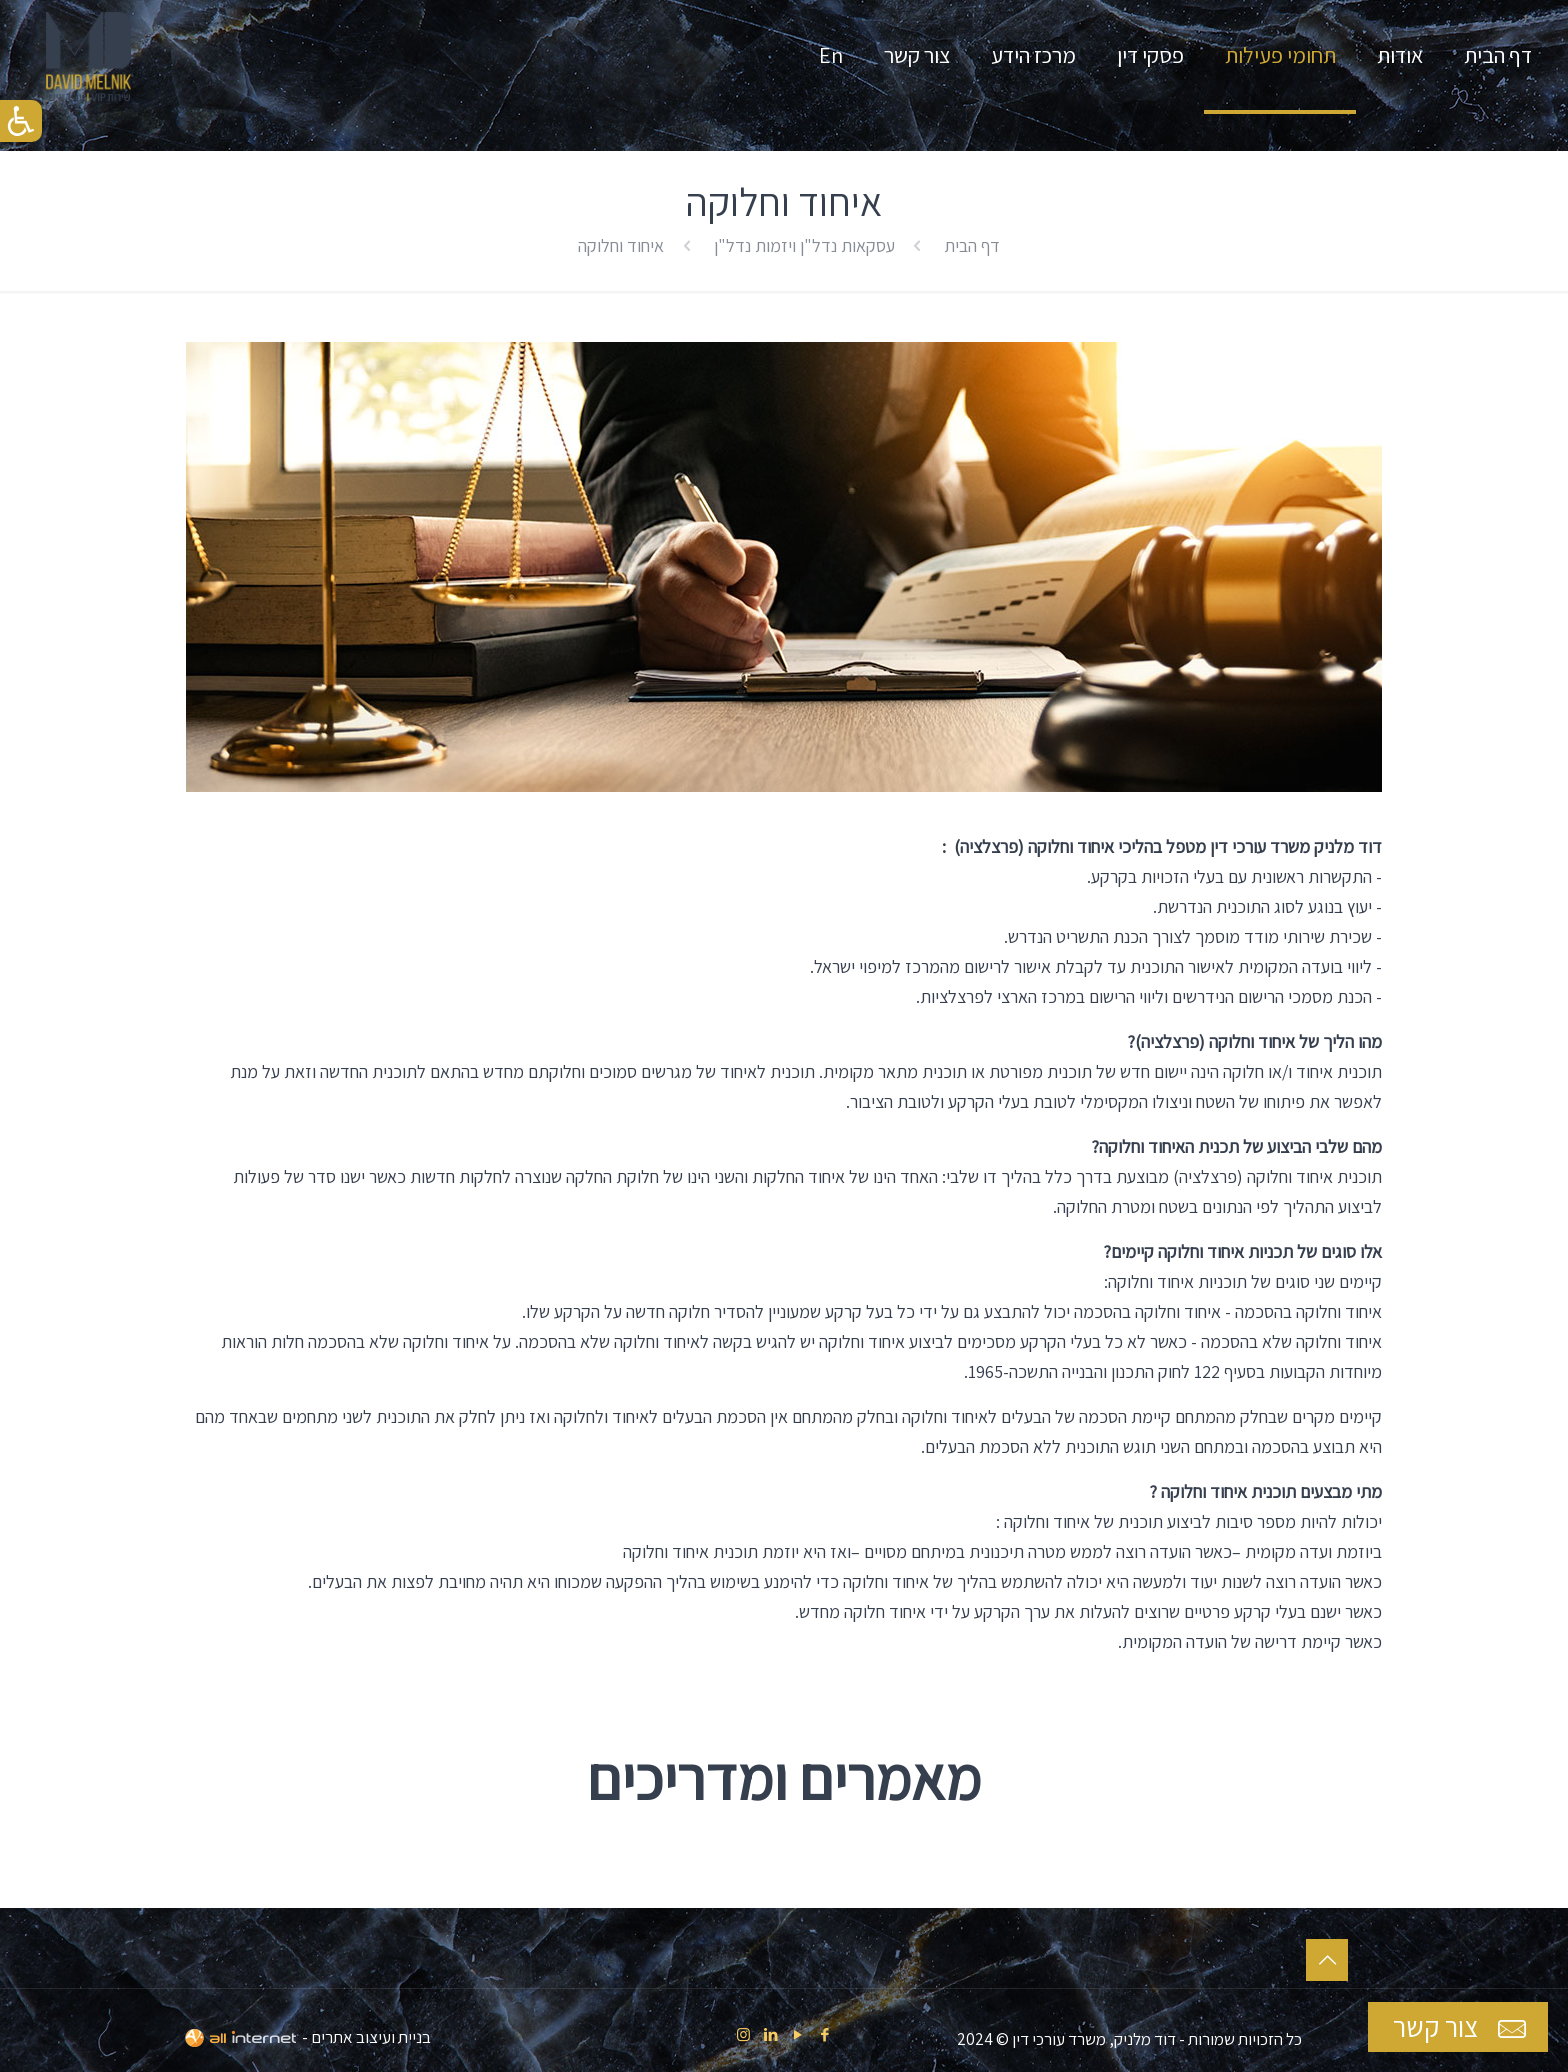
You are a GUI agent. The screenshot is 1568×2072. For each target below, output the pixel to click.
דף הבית (972, 245)
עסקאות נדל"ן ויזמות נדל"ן (804, 245)
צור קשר (1462, 2027)
